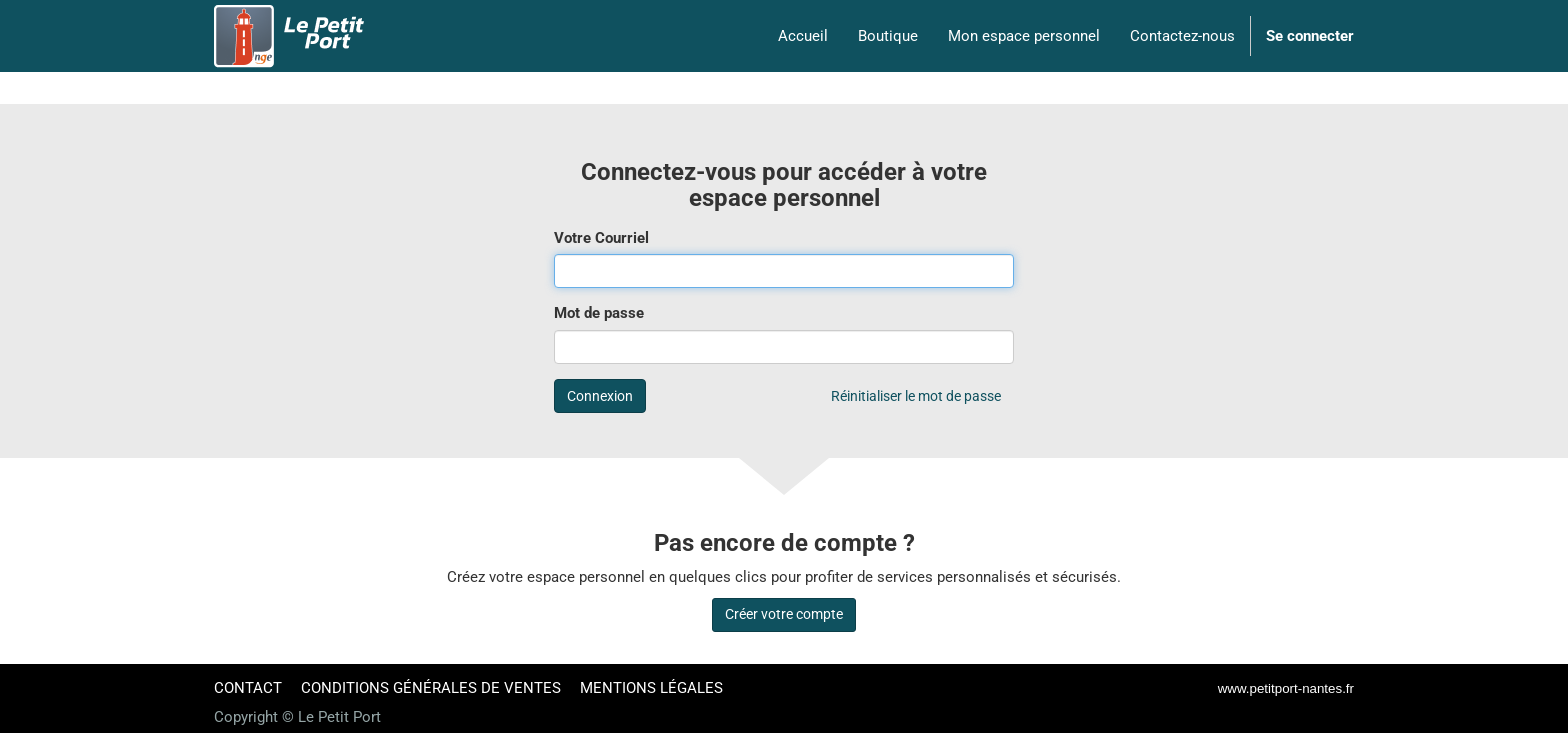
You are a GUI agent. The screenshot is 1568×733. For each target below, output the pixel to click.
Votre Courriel (601, 238)
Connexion (600, 396)
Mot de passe (599, 313)
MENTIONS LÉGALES (651, 688)
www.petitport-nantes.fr (1286, 688)
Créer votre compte (784, 614)
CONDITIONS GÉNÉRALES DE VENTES (431, 688)
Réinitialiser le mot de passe (916, 396)
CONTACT (248, 688)
